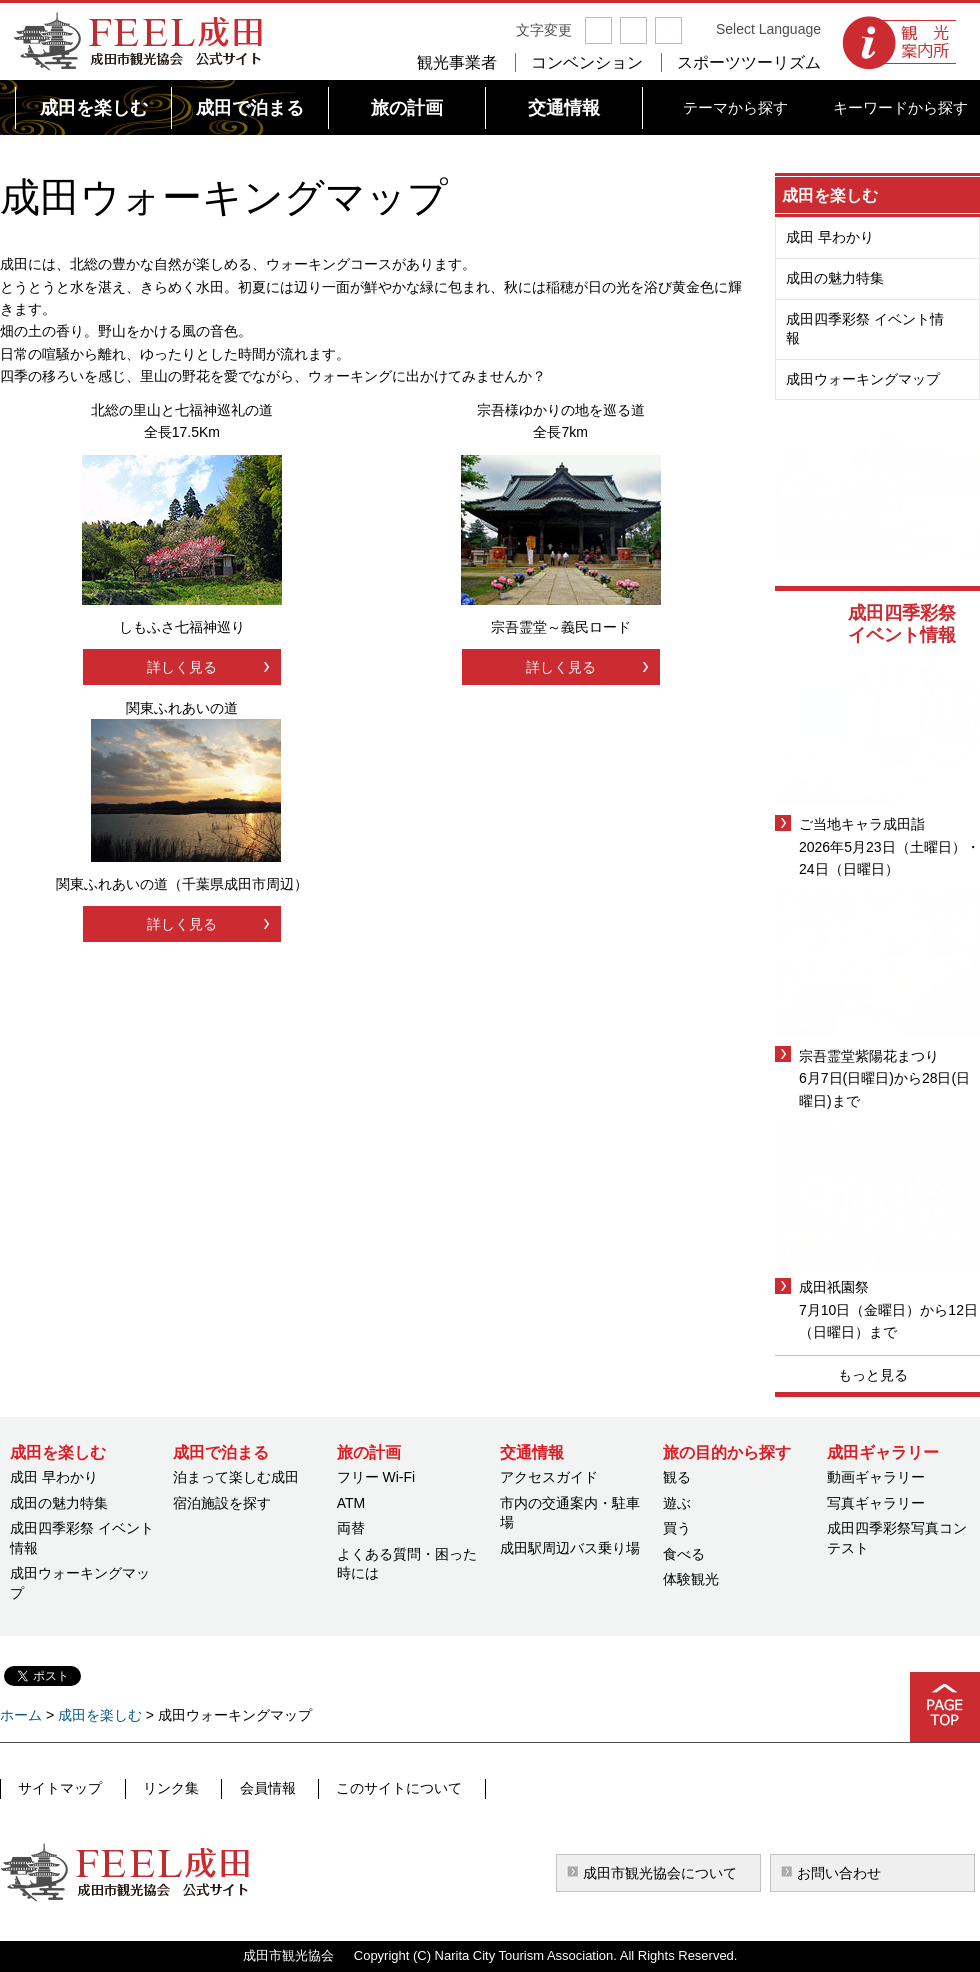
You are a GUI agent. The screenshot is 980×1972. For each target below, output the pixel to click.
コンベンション (587, 62)
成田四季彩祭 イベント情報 (865, 329)
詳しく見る (182, 667)
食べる (684, 1554)
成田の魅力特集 (835, 278)
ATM (351, 1503)
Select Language (768, 29)
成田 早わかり (830, 237)
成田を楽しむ (830, 195)
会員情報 (251, 1788)
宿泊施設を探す (222, 1503)
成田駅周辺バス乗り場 (570, 1548)
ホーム (21, 1715)
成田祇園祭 (834, 1287)
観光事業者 (457, 62)
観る (677, 1477)
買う (677, 1528)
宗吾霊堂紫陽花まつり (869, 1056)
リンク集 (162, 1788)
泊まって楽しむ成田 (236, 1477)
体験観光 (691, 1579)
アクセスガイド (549, 1477)
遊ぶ (677, 1503)
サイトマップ (59, 1788)
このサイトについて (375, 1788)
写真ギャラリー (876, 1503)
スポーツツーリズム (749, 62)
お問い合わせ (839, 1873)
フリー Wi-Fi (376, 1477)
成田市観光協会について (660, 1873)
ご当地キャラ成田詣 (862, 824)
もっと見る (873, 1375)
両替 (351, 1528)
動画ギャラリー (876, 1477)
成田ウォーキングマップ (863, 379)
